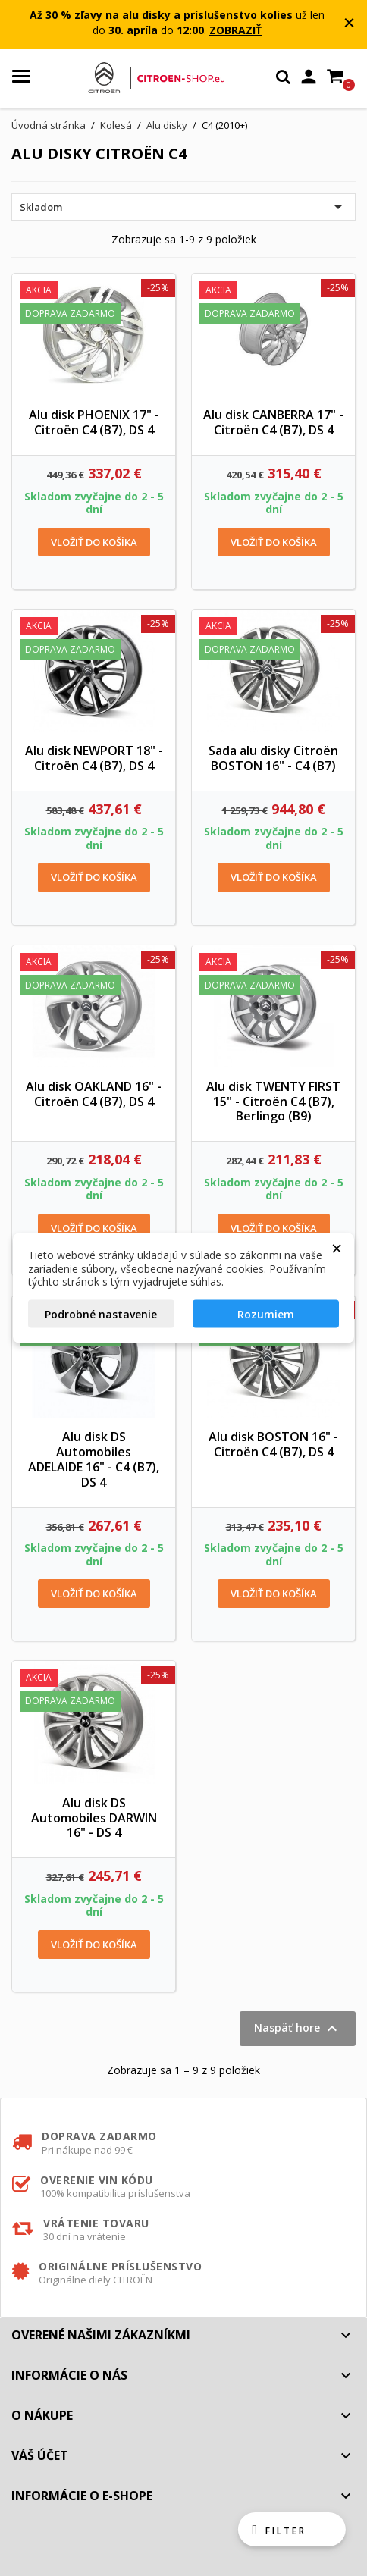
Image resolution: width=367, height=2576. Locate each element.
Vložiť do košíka (94, 542)
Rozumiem (265, 1313)
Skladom (183, 207)
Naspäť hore (297, 2029)
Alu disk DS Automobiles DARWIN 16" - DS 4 (94, 1817)
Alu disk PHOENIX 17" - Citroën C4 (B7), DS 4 (94, 422)
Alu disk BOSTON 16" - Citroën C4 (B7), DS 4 (273, 1444)
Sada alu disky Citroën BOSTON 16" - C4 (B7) (273, 758)
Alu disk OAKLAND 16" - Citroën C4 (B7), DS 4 (94, 1094)
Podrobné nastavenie (101, 1313)
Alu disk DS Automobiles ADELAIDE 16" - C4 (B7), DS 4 (93, 1459)
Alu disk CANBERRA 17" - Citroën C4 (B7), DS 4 (273, 422)
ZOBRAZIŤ (235, 30)
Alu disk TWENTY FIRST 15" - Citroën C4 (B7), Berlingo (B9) (273, 1101)
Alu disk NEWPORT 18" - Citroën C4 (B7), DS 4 (94, 758)
